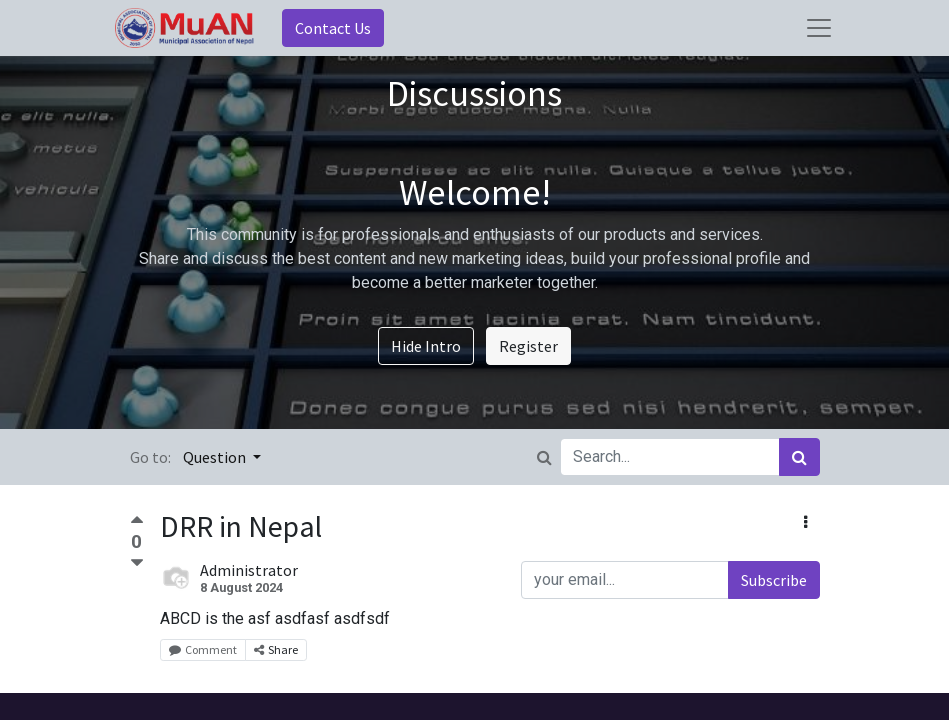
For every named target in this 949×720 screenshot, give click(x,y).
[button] (805, 522)
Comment (203, 649)
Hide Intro (426, 346)
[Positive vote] (137, 522)
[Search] (799, 457)
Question (216, 457)
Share (276, 649)
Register (528, 346)
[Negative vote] (137, 563)
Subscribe (774, 580)
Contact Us (333, 28)
